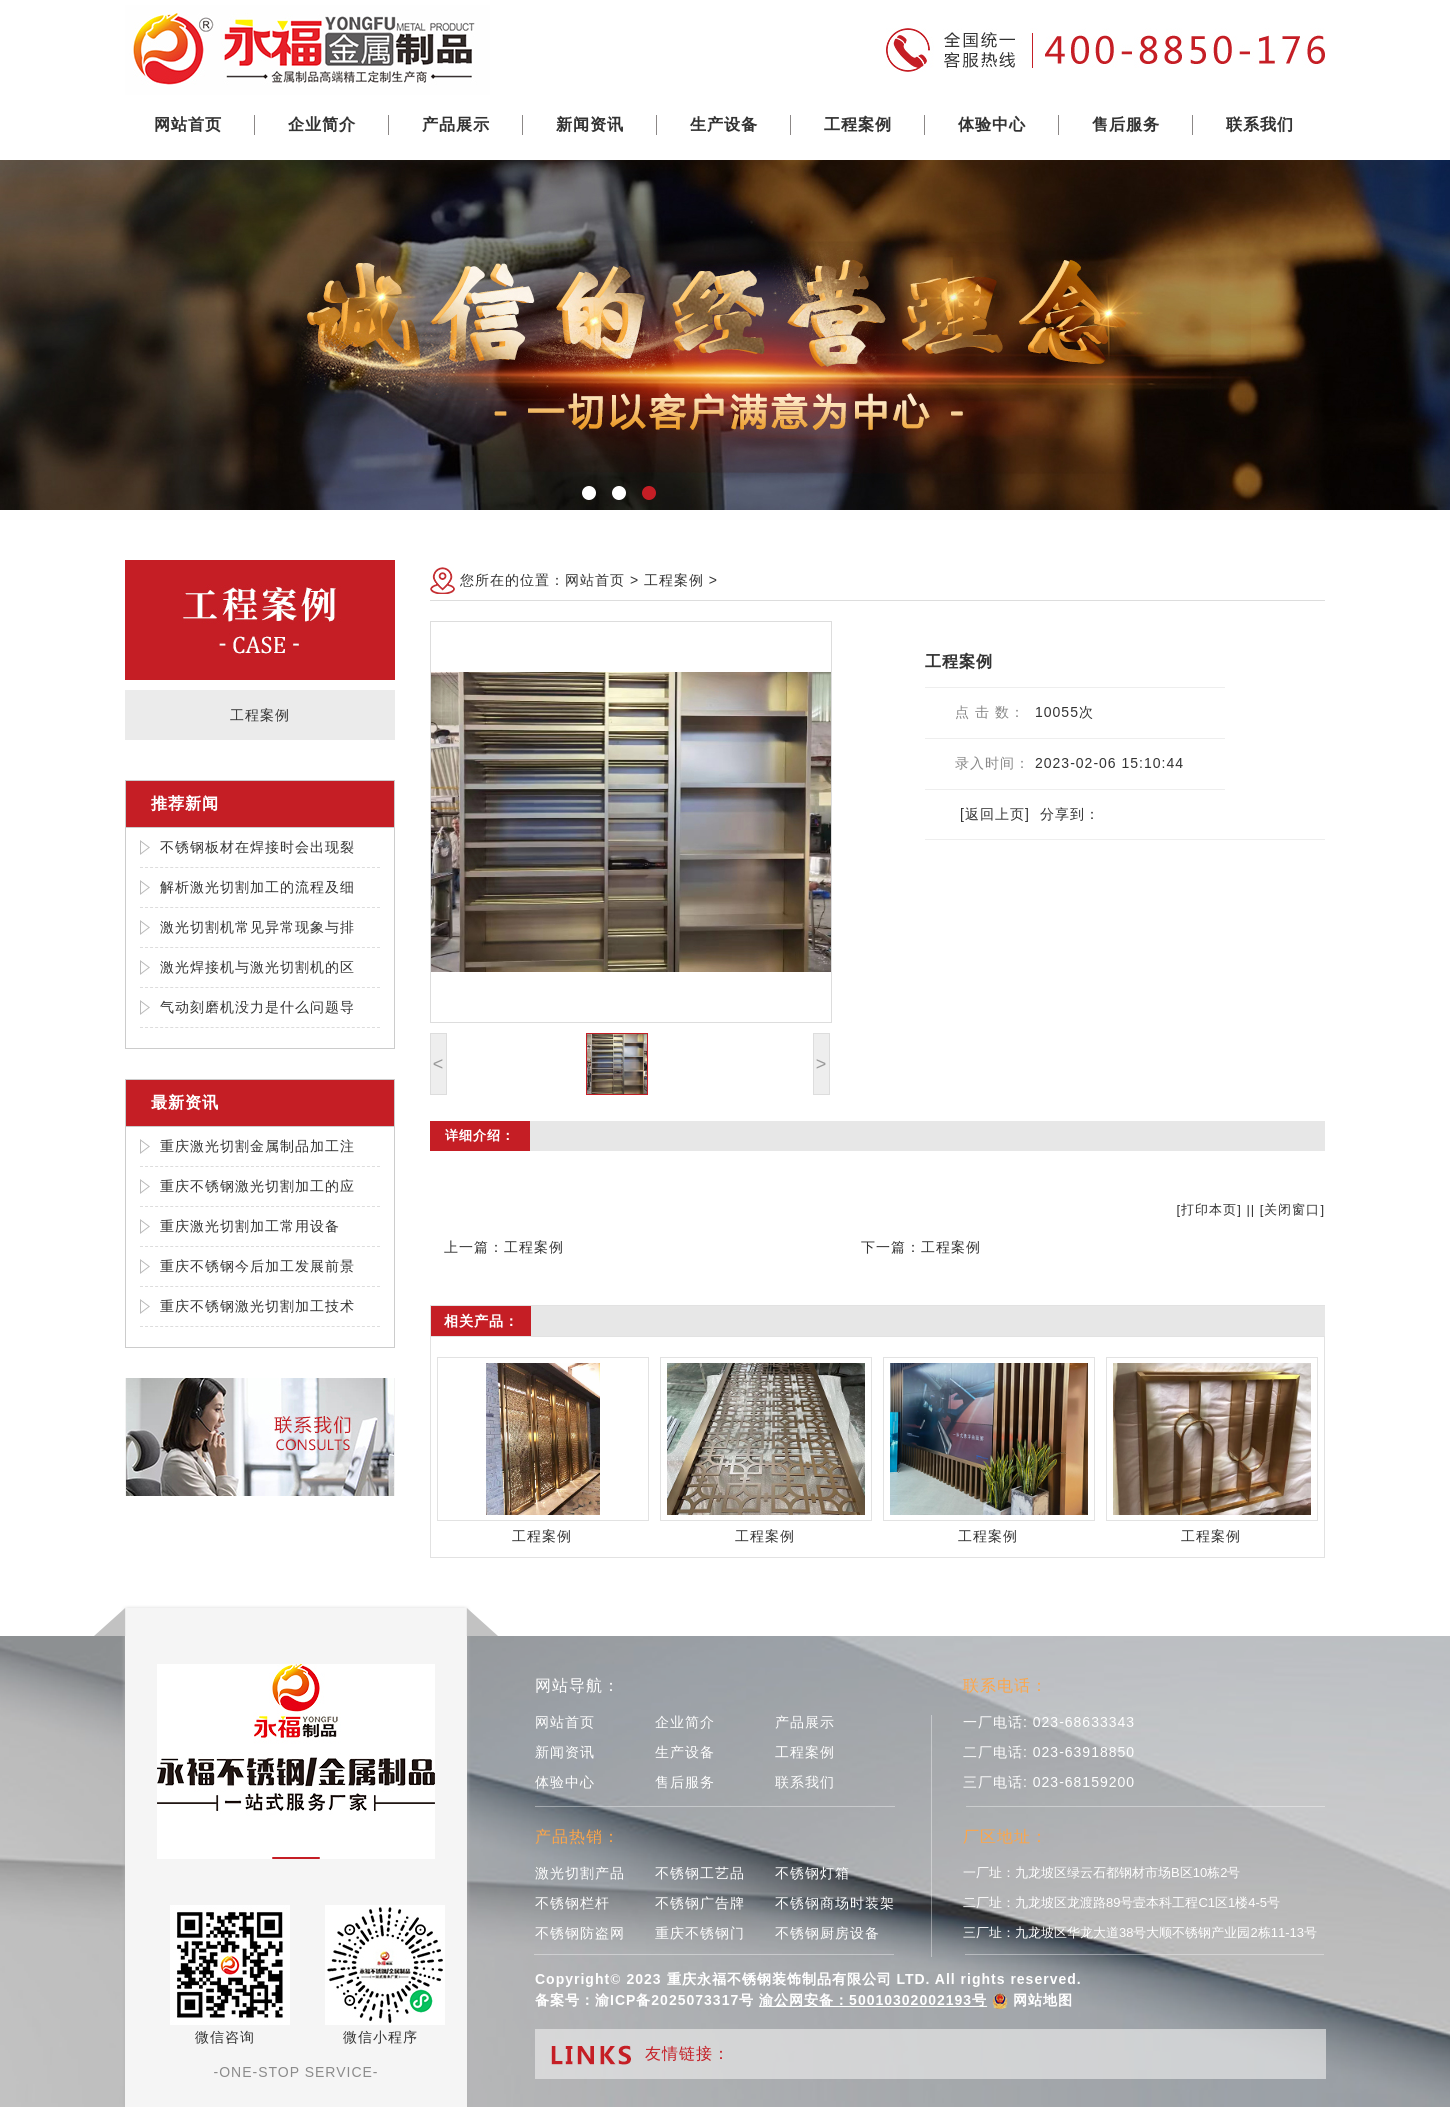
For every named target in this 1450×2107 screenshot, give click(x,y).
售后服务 (1126, 124)
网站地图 (1043, 2000)
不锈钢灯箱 (812, 1873)
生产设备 (724, 124)
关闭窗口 (1292, 1209)
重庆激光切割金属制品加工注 (257, 1146)
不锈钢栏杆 (572, 1903)
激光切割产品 (580, 1873)
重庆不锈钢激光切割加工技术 (257, 1306)
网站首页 (188, 124)
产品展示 (456, 124)
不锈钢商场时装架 (835, 1903)
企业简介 (322, 124)
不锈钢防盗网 (580, 1933)
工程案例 (858, 124)
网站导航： (577, 1685)
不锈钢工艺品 (700, 1873)
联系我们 (1260, 124)
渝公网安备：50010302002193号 (873, 2000)
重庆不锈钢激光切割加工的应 (257, 1186)
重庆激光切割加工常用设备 (250, 1226)
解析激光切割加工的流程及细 (257, 887)
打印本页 (1209, 1209)
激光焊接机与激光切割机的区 (257, 967)
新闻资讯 (590, 124)
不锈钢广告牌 (700, 1903)
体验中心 (992, 124)
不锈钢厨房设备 (827, 1933)
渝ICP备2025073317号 (674, 2000)
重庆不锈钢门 (700, 1933)
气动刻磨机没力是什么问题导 (257, 1007)
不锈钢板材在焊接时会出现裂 (257, 847)
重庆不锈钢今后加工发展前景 (257, 1266)
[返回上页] (995, 814)
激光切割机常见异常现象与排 (257, 927)
